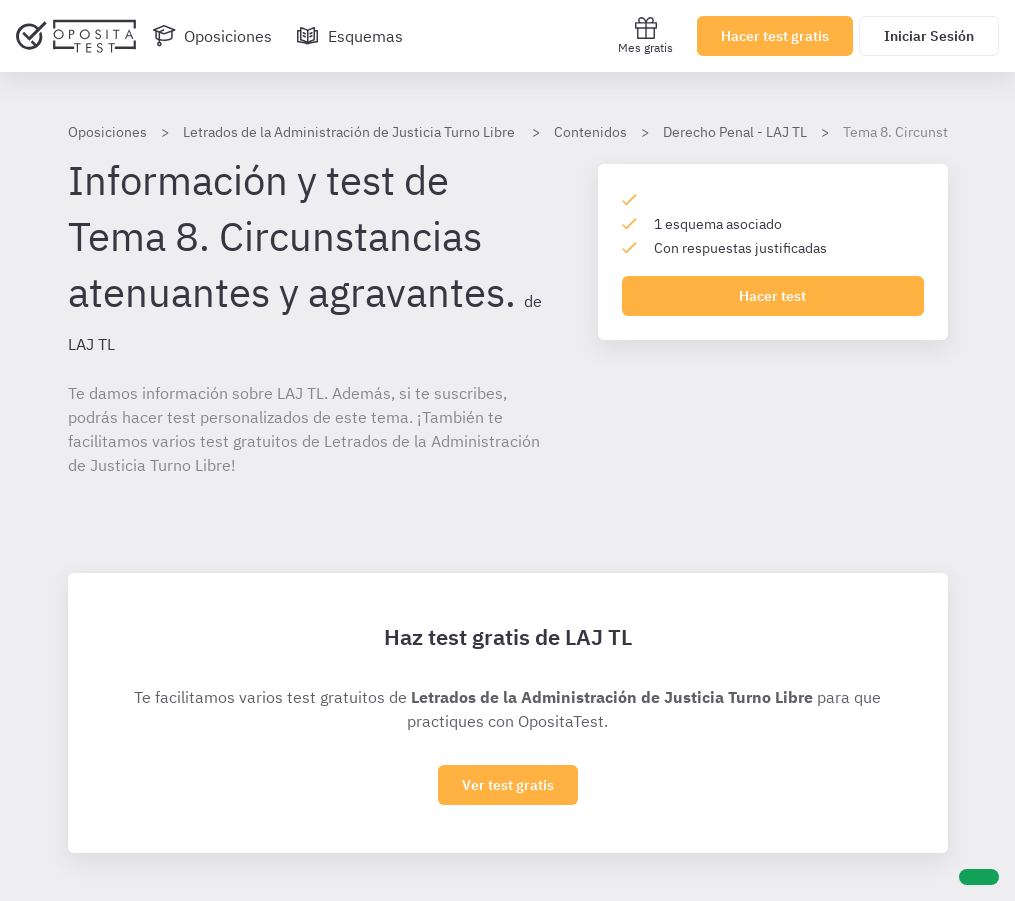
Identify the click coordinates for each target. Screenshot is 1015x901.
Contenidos (590, 132)
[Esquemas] (349, 36)
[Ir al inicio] (76, 36)
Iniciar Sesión (929, 36)
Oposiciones (107, 132)
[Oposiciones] (212, 36)
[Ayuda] (979, 877)
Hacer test (772, 296)
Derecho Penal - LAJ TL (735, 132)
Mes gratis (645, 35)
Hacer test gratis (775, 36)
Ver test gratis (508, 785)
